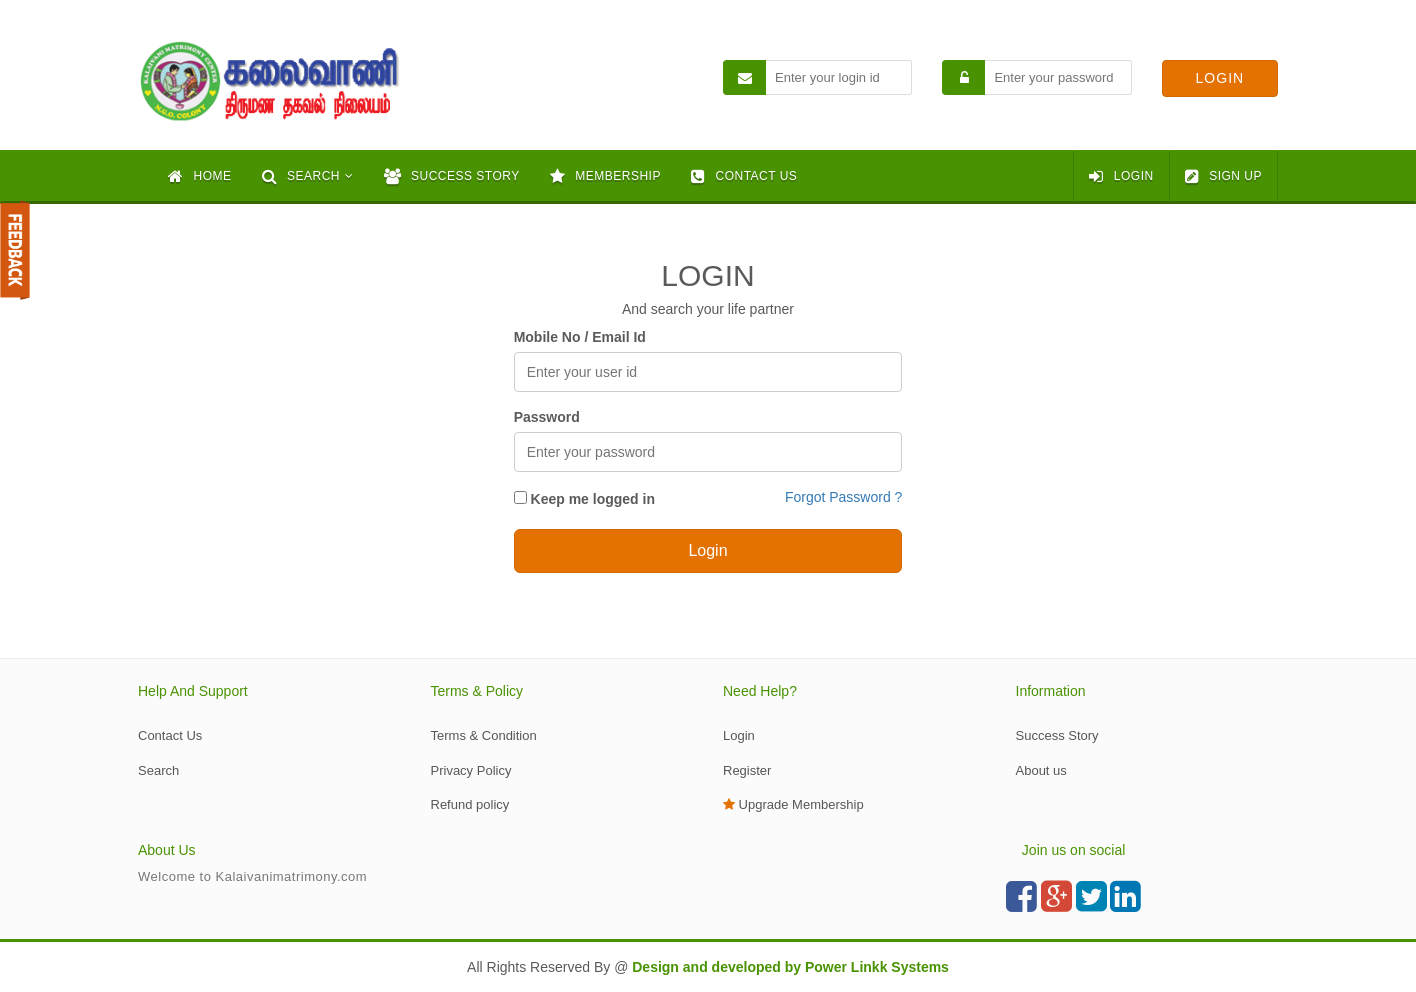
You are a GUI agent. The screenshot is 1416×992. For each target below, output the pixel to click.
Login (739, 735)
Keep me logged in (584, 499)
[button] (308, 176)
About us (1041, 770)
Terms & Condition (484, 735)
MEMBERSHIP (605, 176)
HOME (200, 176)
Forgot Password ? (844, 497)
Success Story (1057, 735)
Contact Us (170, 735)
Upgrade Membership (793, 804)
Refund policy (470, 804)
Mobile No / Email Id (580, 337)
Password (547, 417)
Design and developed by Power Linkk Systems (790, 967)
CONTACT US (744, 176)
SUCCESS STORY (452, 176)
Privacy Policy (471, 770)
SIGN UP (1223, 176)
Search (158, 770)
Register (747, 770)
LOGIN (1121, 176)
